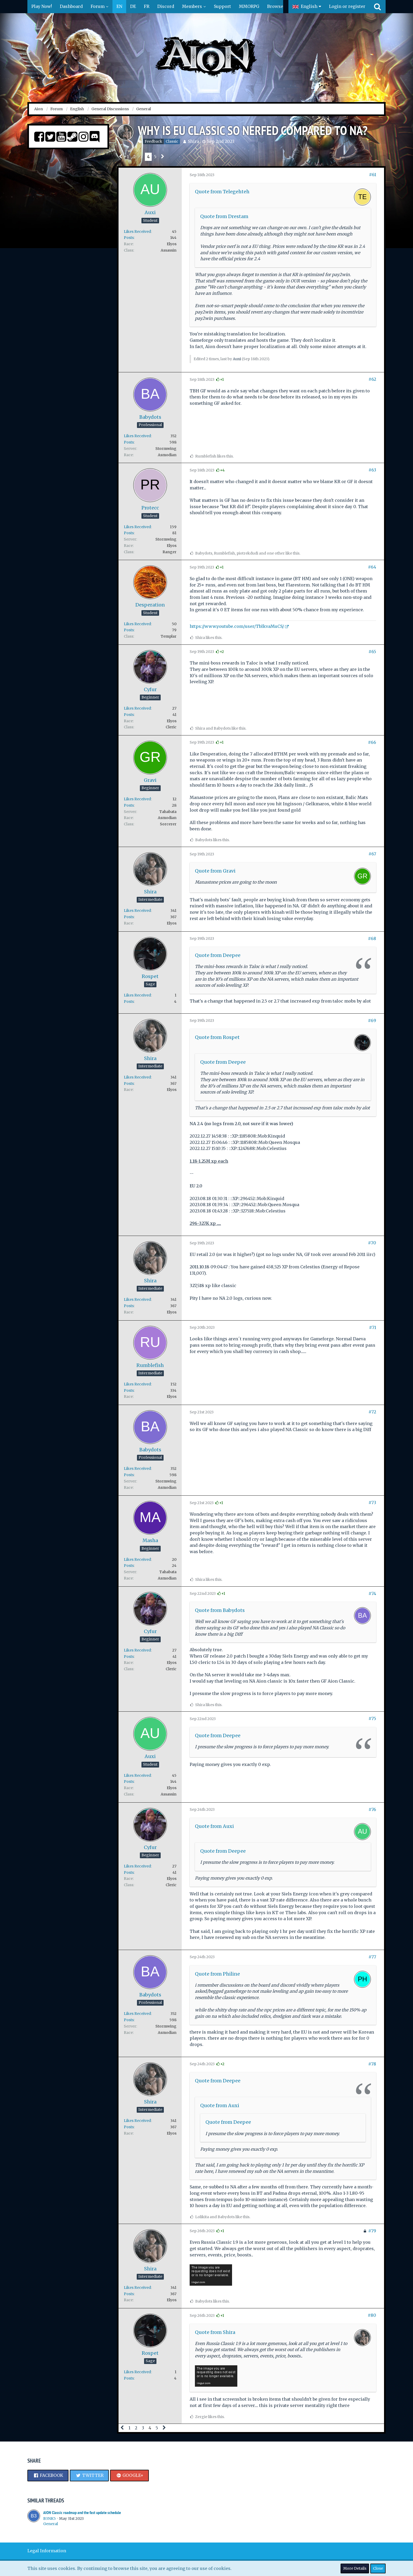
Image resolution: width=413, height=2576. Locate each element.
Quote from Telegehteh (222, 192)
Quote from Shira (215, 2332)
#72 (372, 1411)
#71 (372, 1327)
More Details (354, 2568)
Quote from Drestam (224, 216)
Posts (129, 237)
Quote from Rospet (217, 1037)
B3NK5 (49, 2518)
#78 (372, 2064)
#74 (372, 1593)
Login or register (347, 6)
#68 (372, 938)
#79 (372, 2230)
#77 (372, 1956)
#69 (372, 1020)
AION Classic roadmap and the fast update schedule (82, 2512)
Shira (193, 141)
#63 (372, 470)
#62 (372, 379)
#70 (372, 1242)
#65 (372, 651)
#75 (372, 1718)
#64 (372, 567)
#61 (372, 174)
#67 (372, 853)
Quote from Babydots (220, 1610)
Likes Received (137, 231)
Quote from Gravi (215, 871)
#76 (372, 1809)
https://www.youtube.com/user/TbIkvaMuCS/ (237, 626)
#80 (372, 2315)
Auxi (237, 359)
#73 (372, 1502)
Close (378, 2568)
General (50, 2523)
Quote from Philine (217, 1974)
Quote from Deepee (217, 955)
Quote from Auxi (214, 1826)
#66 (372, 742)
